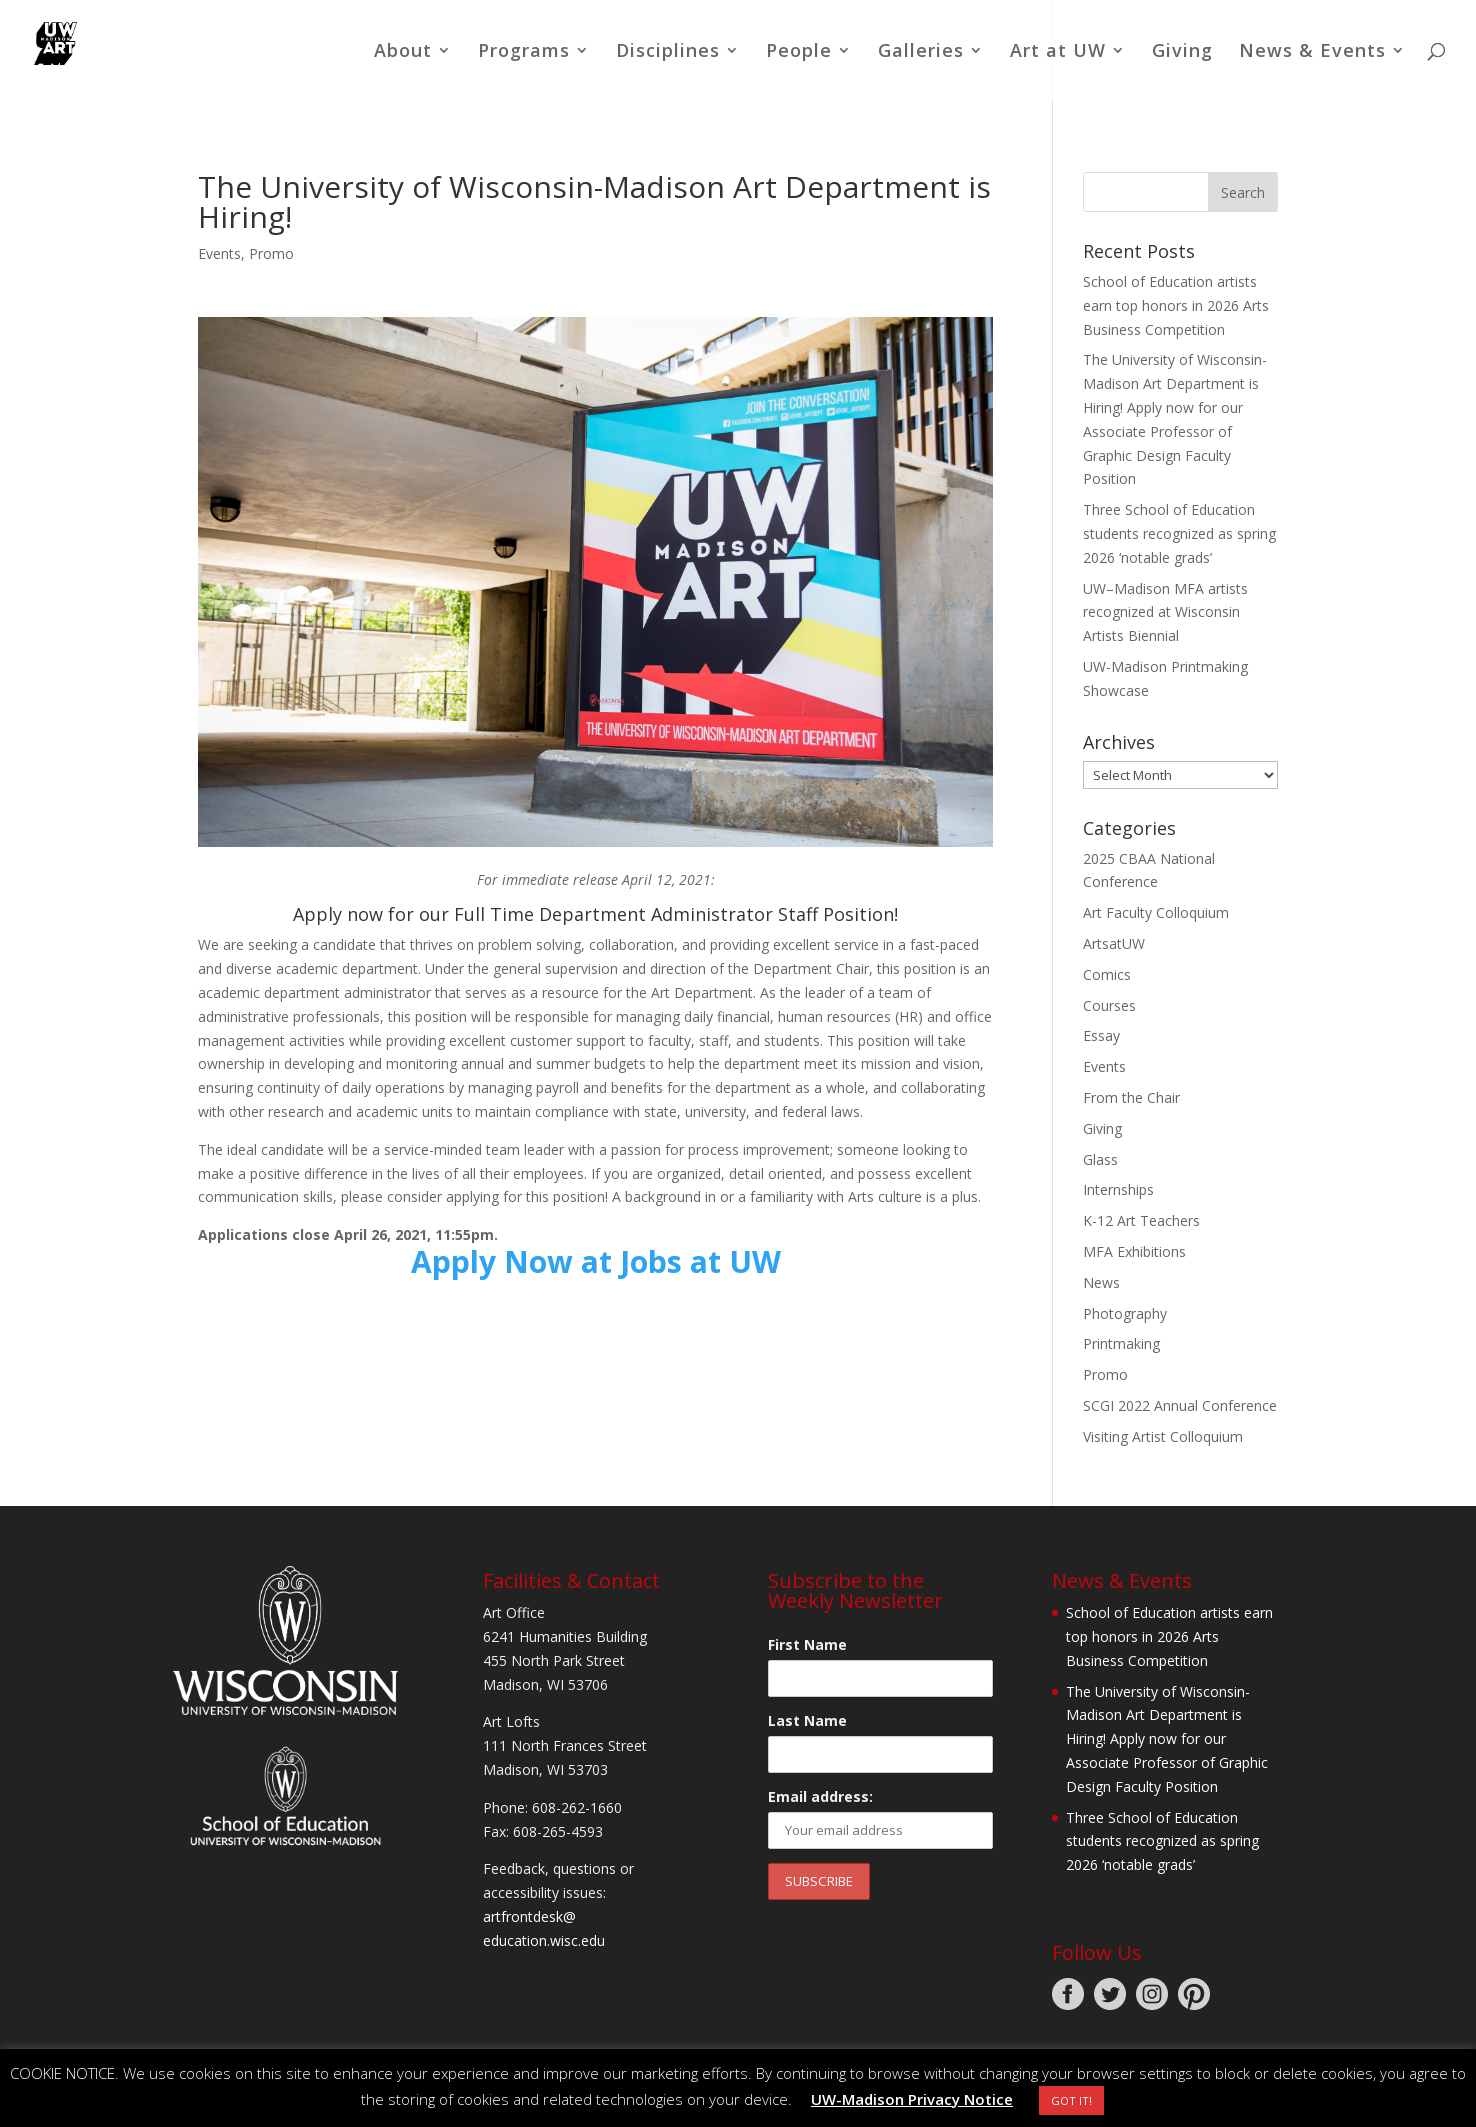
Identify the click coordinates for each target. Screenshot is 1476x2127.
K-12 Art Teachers (1141, 1220)
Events (219, 253)
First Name (807, 1644)
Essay (1101, 1035)
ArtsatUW (1114, 943)
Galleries (921, 52)
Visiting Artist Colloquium (1163, 1436)
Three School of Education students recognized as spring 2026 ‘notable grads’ (1179, 533)
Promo (271, 253)
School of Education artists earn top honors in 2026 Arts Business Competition (1176, 305)
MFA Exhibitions (1134, 1251)
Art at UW (1058, 52)
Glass (1100, 1159)
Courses (1109, 1005)
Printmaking (1121, 1343)
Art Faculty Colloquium (1156, 912)
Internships (1118, 1189)
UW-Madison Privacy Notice (912, 2099)
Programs (524, 52)
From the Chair (1131, 1097)
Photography (1125, 1313)
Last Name (807, 1720)
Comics (1107, 974)
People (799, 52)
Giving (1182, 52)
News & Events (1312, 52)
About (403, 52)
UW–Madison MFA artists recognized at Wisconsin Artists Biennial (1165, 612)
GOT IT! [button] (1071, 2100)
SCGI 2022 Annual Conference (1180, 1405)
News (1101, 1282)
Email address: (820, 1796)
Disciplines (668, 52)
